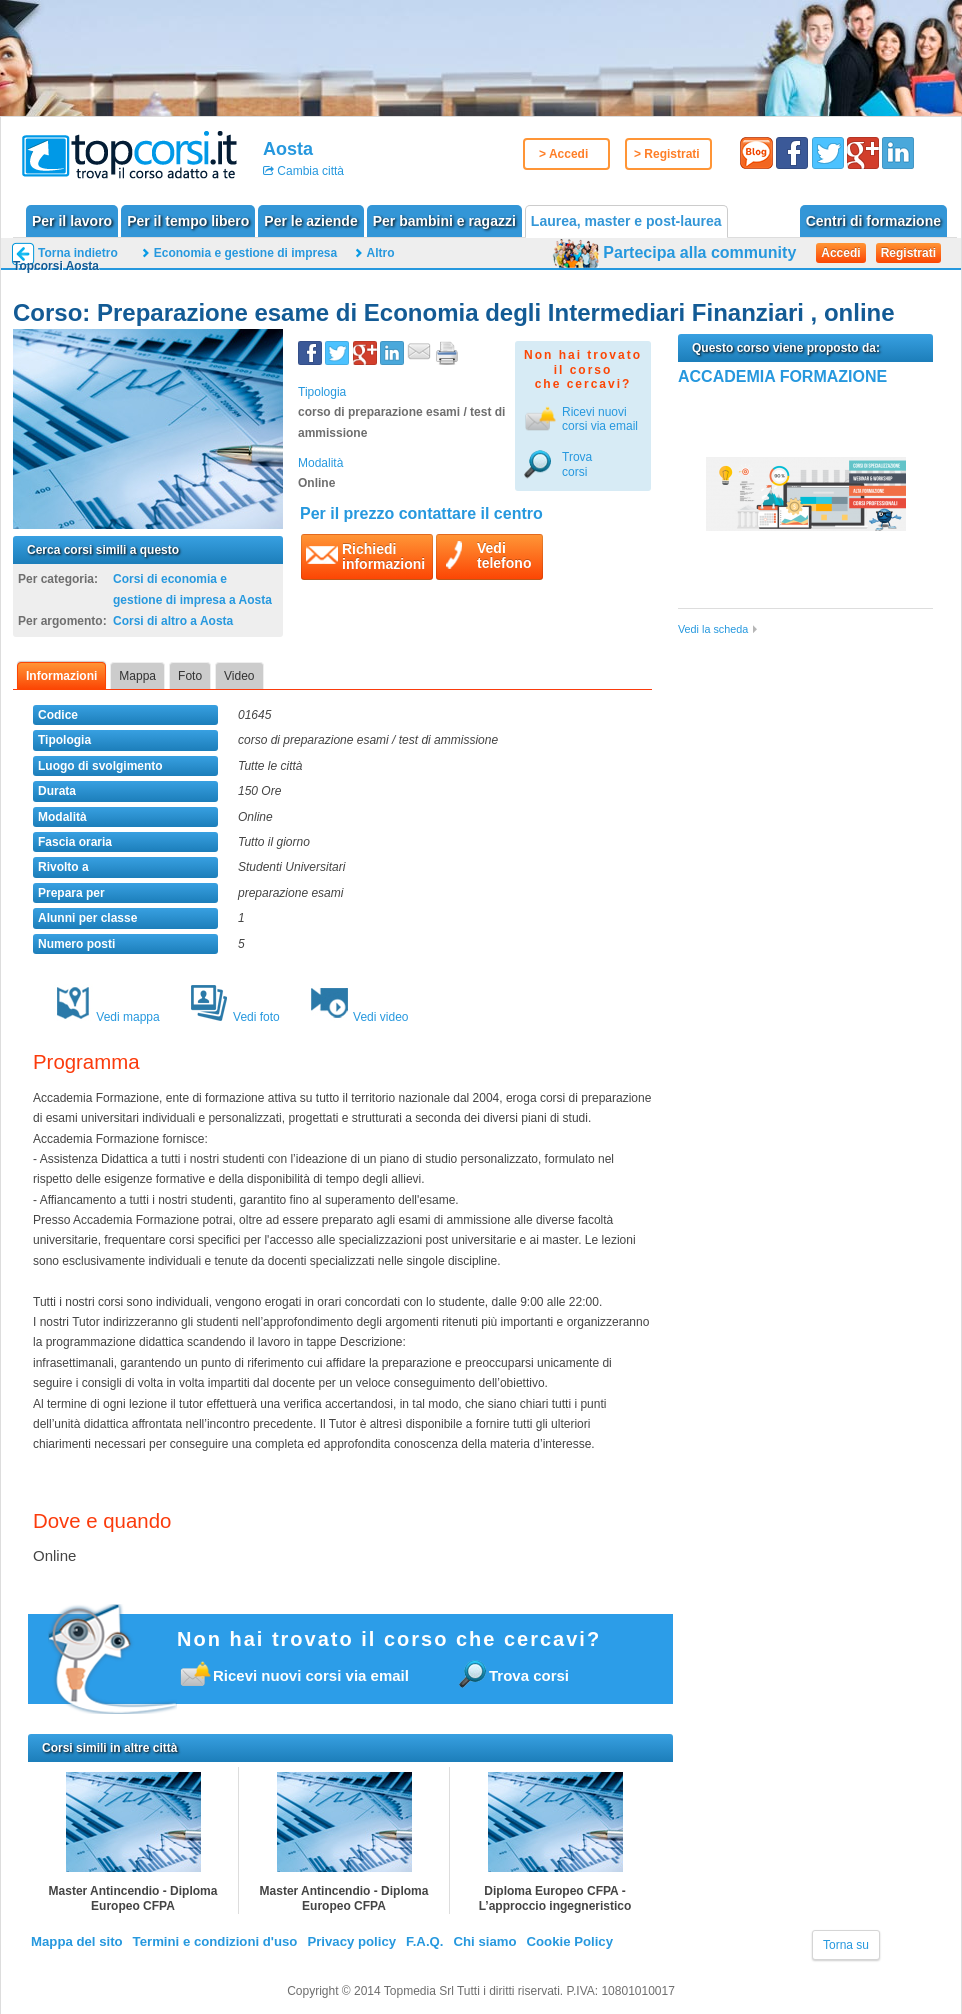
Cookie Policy (570, 1941)
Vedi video (359, 1017)
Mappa (137, 676)
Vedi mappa (106, 1017)
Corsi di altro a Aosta (173, 621)
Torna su (846, 1945)
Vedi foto (235, 1017)
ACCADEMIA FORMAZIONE (782, 376)
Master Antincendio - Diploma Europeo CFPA (133, 1898)
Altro (381, 253)
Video (239, 676)
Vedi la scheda (713, 629)
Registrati (908, 253)
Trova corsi (577, 464)
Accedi (840, 253)
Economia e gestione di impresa (245, 253)
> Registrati (667, 154)
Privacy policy (351, 1941)
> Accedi (563, 154)
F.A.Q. (424, 1941)
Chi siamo (484, 1941)
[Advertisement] (808, 789)
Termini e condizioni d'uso (215, 1941)
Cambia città (309, 171)
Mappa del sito (77, 1941)
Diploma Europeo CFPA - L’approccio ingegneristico (555, 1898)
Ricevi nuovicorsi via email (600, 419)
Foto (190, 676)
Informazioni (61, 676)
